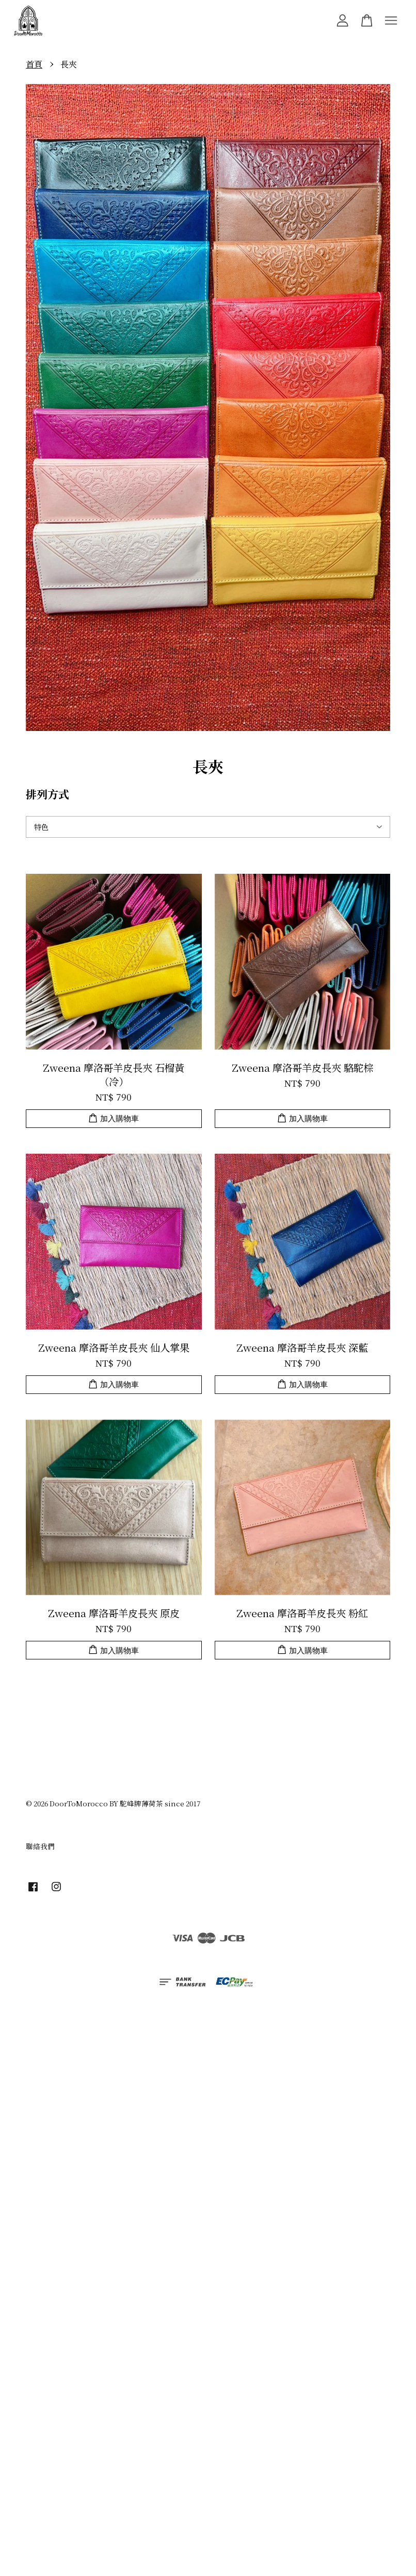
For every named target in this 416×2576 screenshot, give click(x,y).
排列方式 (47, 794)
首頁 (34, 64)
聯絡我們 (40, 1846)
